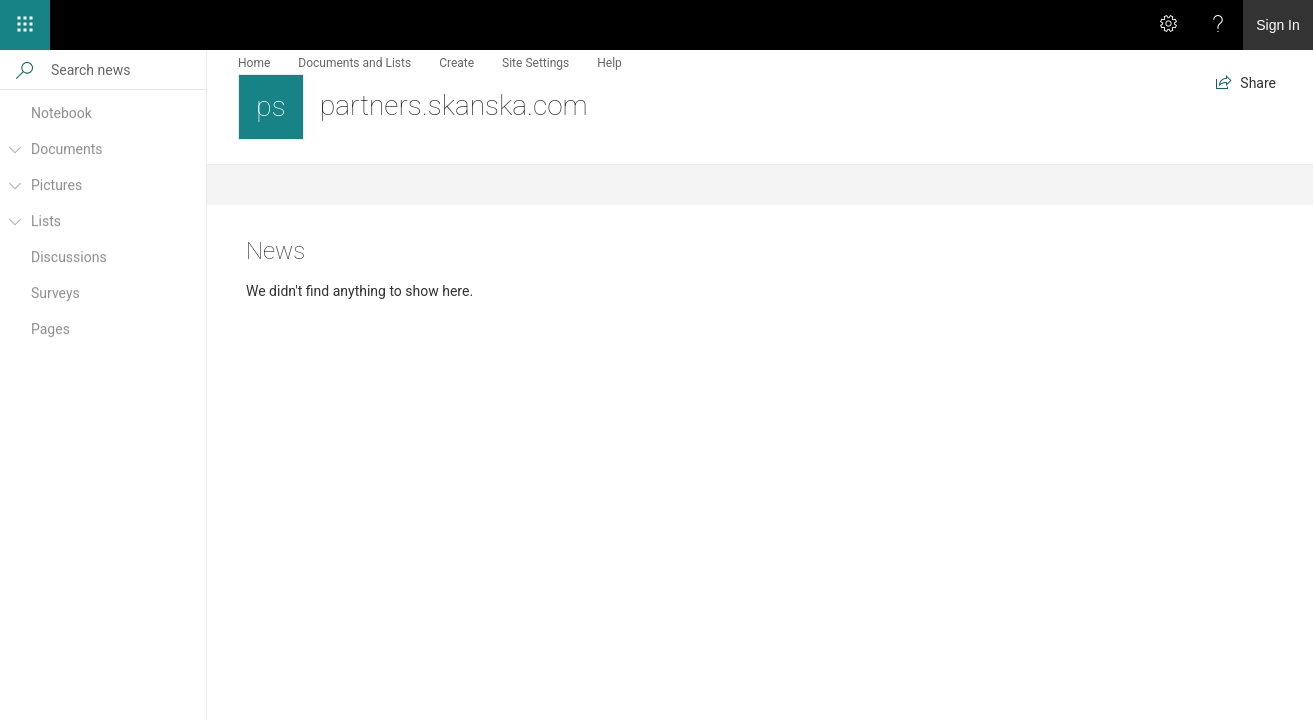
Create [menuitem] (456, 63)
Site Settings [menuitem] (535, 63)
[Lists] (14, 230)
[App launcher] (25, 25)
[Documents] (14, 158)
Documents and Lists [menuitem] (354, 63)
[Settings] (1168, 25)
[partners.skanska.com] (271, 107)
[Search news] (127, 69)
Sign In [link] (1278, 25)
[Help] (1218, 25)
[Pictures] (14, 194)
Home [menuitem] (254, 63)
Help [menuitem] (609, 63)
